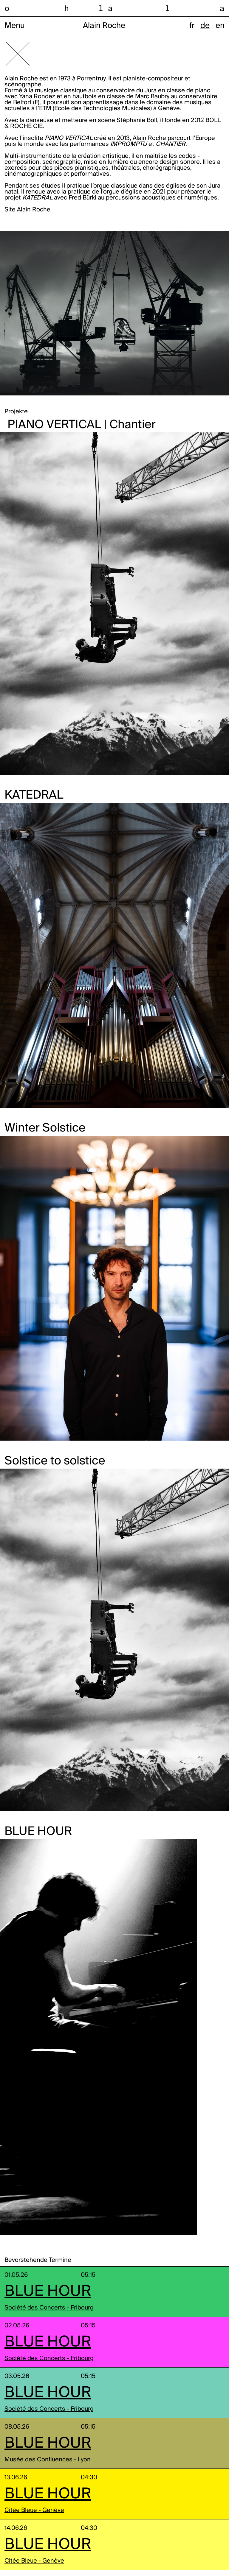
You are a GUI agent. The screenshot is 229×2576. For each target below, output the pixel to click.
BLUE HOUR (47, 2291)
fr (191, 26)
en (220, 26)
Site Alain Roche (27, 210)
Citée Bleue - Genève (34, 2510)
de (205, 26)
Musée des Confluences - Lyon (47, 2460)
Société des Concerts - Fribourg (49, 2308)
